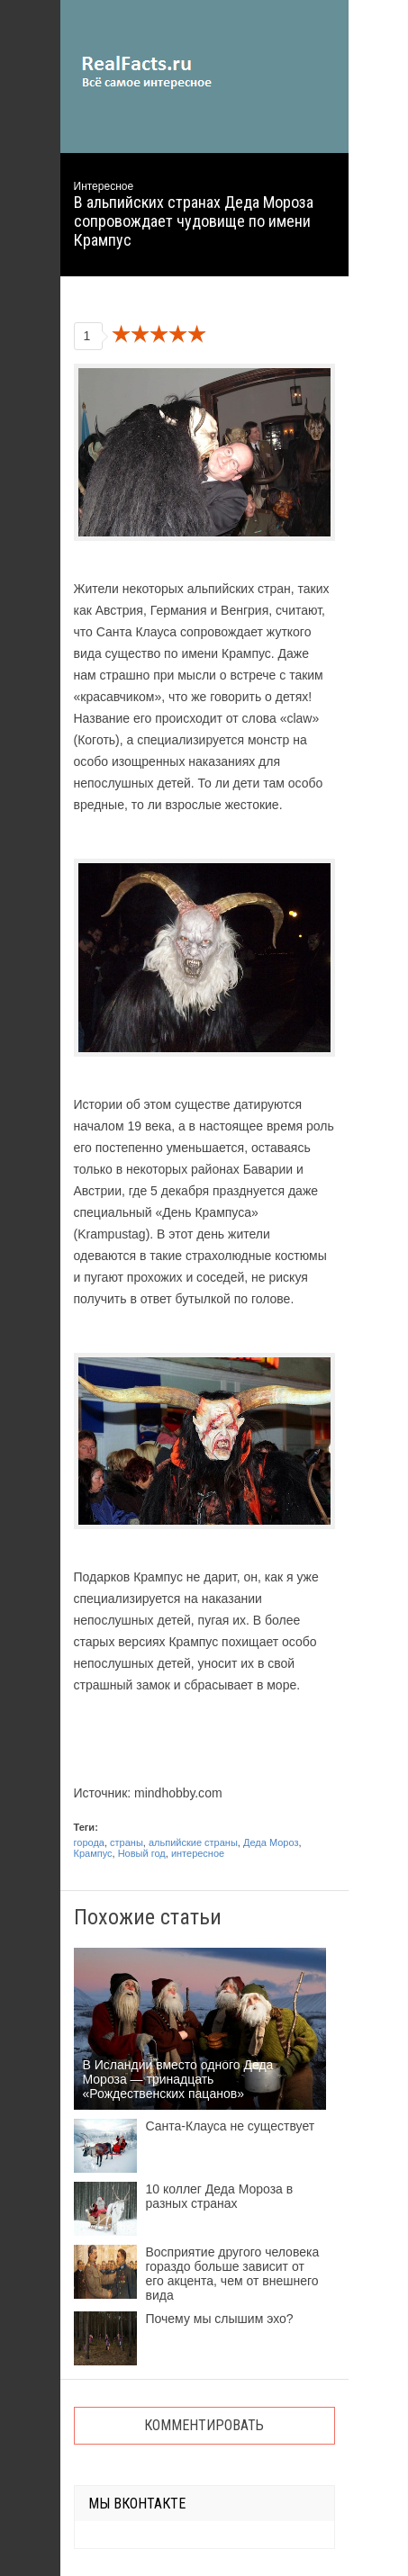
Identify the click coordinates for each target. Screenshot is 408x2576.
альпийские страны (193, 1842)
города (89, 1842)
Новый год (142, 1853)
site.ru (173, 72)
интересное (197, 1853)
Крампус (93, 1853)
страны (126, 1842)
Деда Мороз (270, 1842)
